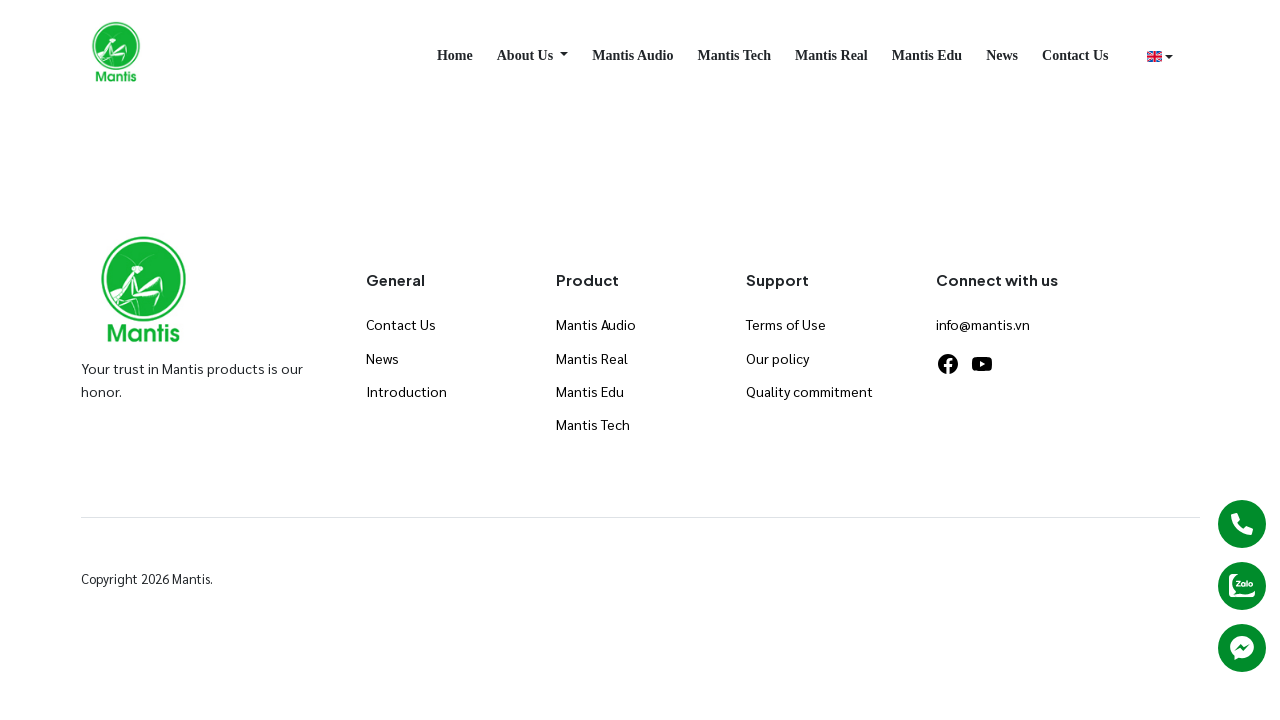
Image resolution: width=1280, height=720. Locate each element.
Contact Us (1075, 55)
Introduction (406, 391)
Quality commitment (809, 391)
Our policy (777, 358)
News (1002, 55)
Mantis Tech (735, 55)
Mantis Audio (632, 55)
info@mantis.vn (983, 324)
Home (455, 55)
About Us (527, 55)
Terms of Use (786, 324)
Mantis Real (831, 55)
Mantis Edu (927, 55)
